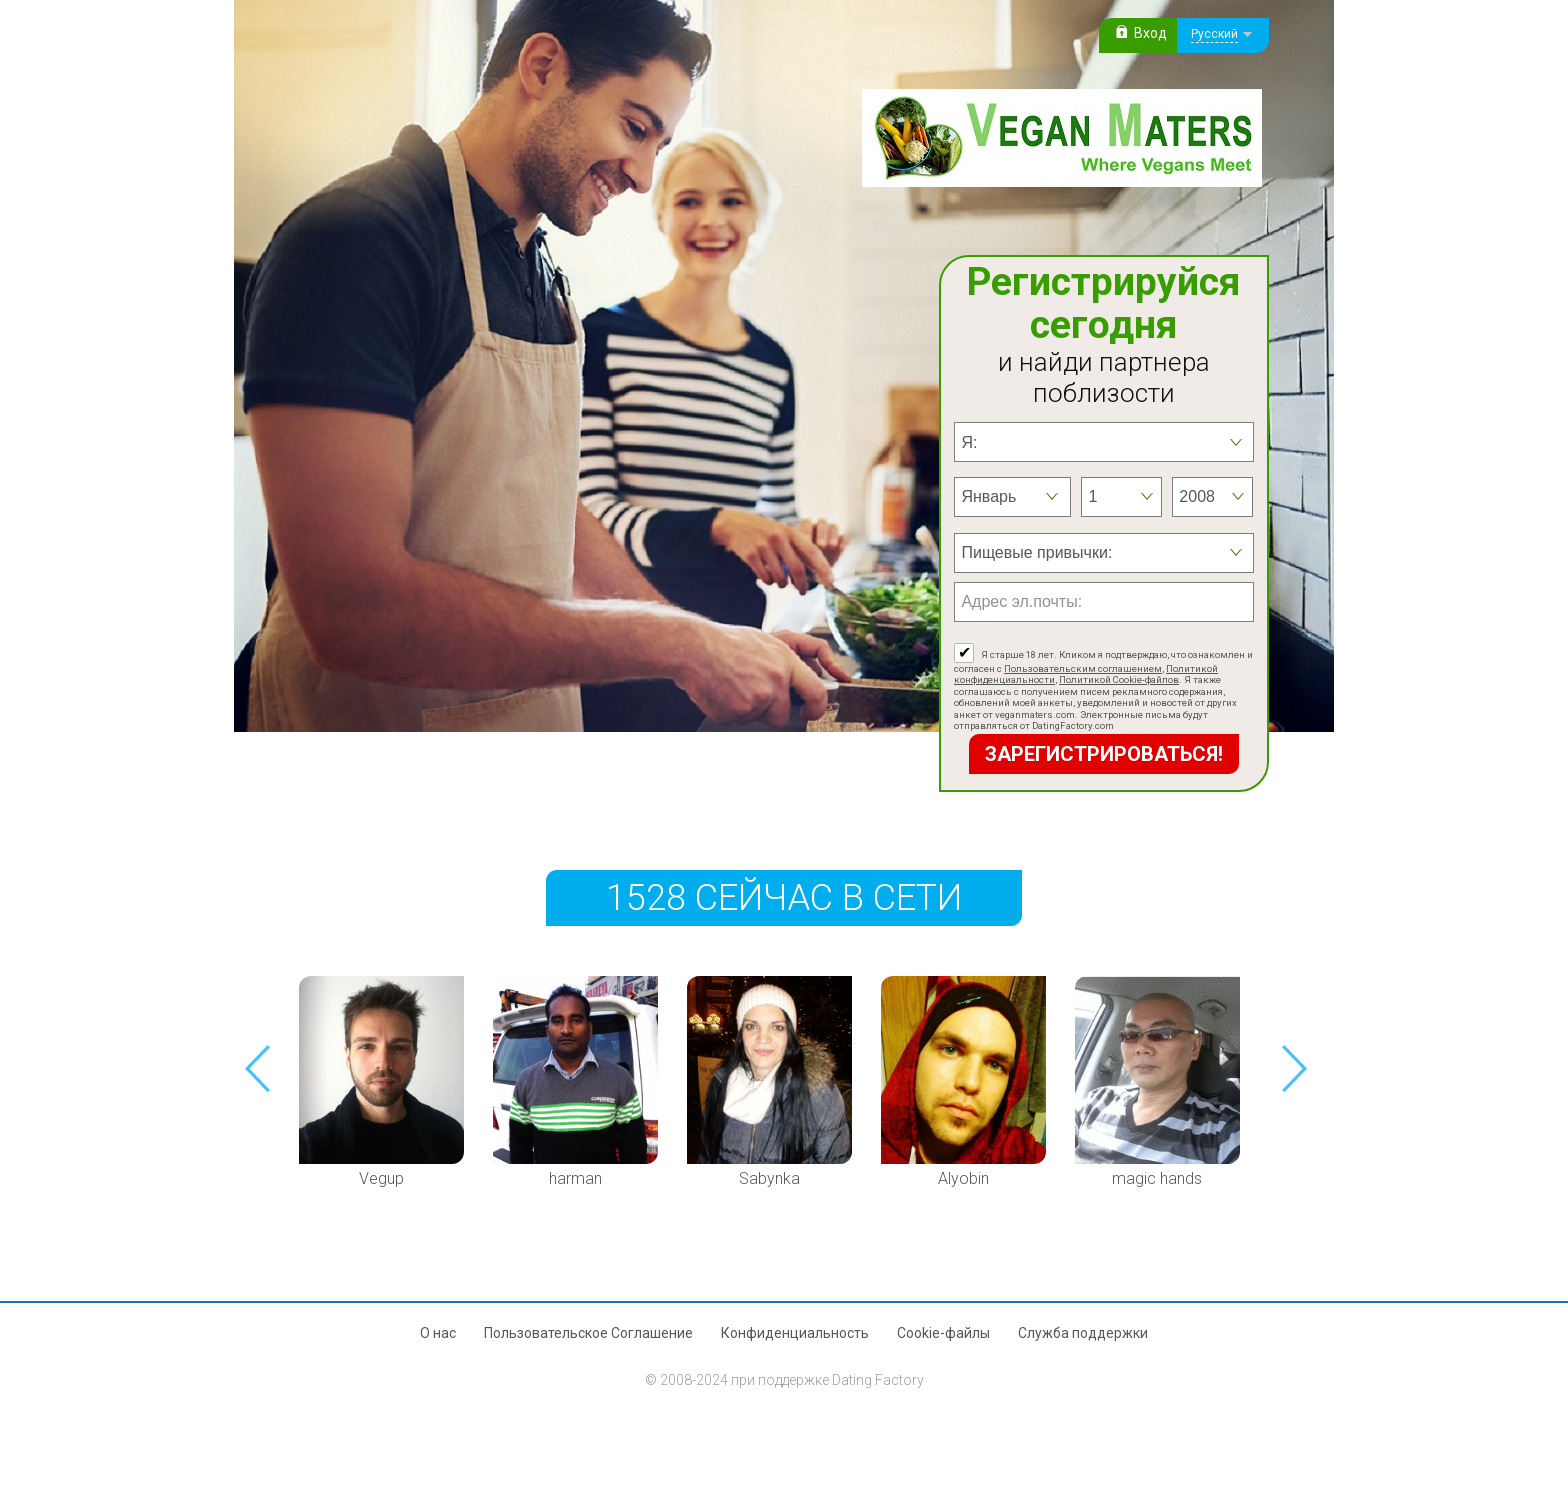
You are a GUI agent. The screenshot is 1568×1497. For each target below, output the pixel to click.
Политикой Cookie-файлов (1119, 679)
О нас (438, 1333)
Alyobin (963, 1178)
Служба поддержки (1083, 1333)
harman (575, 1178)
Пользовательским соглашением (1083, 668)
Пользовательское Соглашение (588, 1333)
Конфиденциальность (795, 1333)
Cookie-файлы (943, 1333)
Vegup (381, 1178)
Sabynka (769, 1178)
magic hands (1157, 1178)
